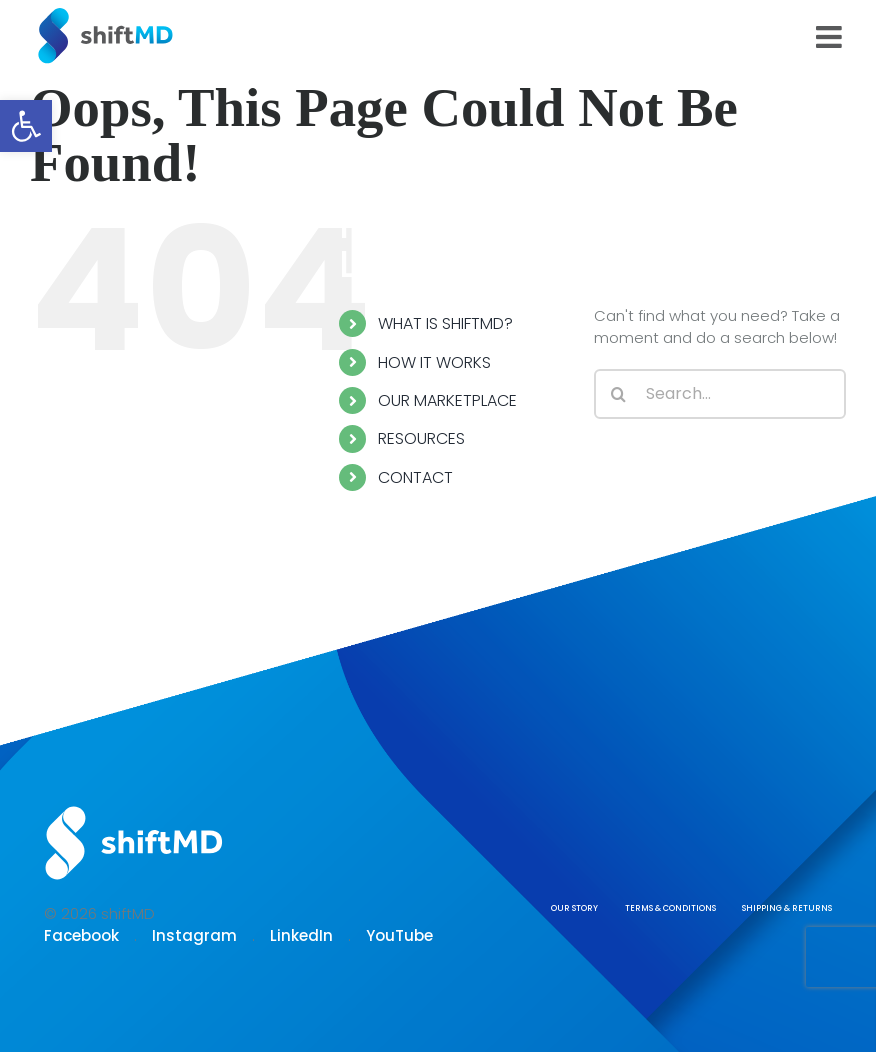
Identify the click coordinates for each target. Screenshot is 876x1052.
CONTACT (415, 477)
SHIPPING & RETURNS (787, 908)
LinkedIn (301, 935)
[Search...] (720, 394)
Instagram (194, 935)
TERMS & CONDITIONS (670, 908)
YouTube (399, 935)
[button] (26, 126)
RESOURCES (421, 438)
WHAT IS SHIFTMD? (445, 323)
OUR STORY (574, 908)
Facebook (81, 935)
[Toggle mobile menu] (831, 37)
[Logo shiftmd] (134, 807)
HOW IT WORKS (434, 362)
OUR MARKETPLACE (447, 400)
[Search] (619, 394)
